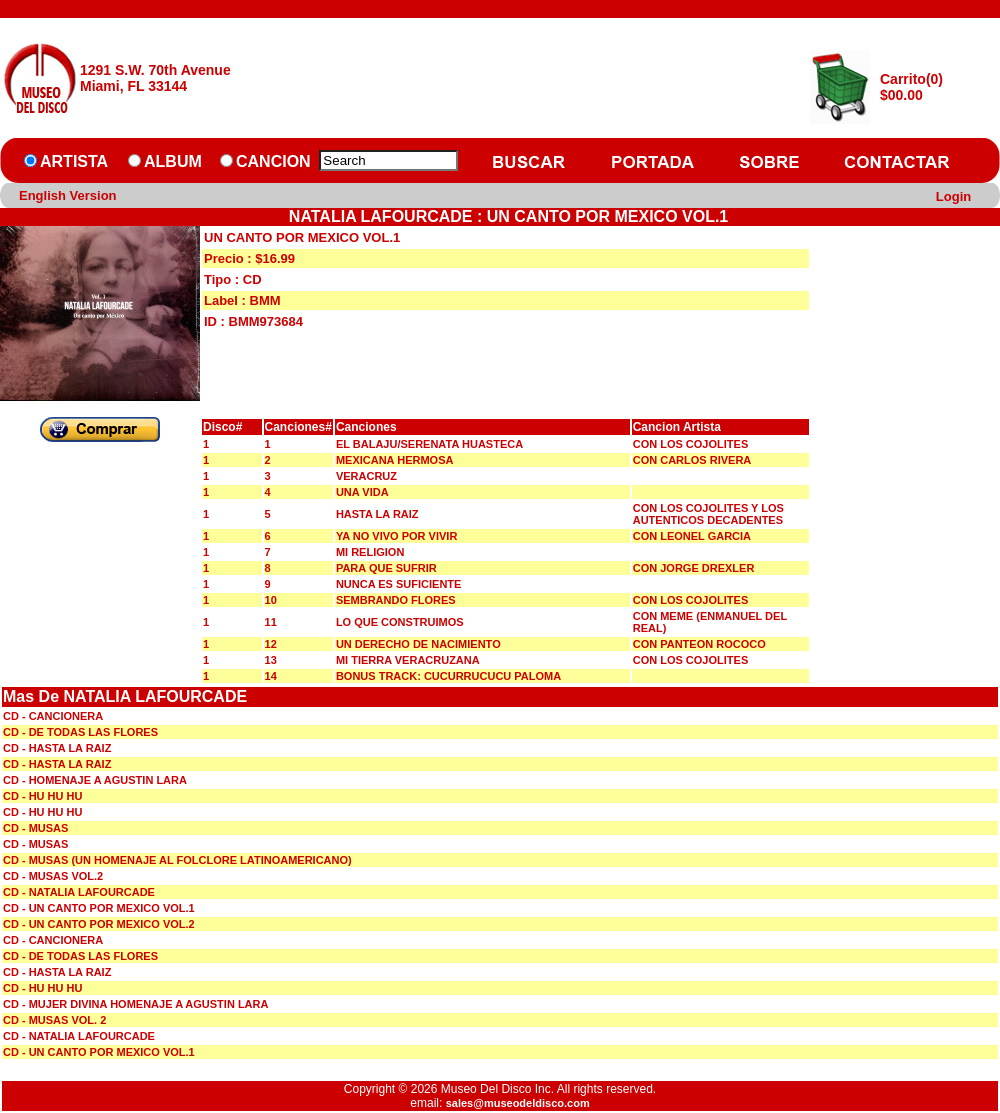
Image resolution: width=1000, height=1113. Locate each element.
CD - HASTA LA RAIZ (57, 748)
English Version (68, 195)
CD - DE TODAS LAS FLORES (80, 732)
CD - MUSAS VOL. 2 (54, 1020)
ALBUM (173, 161)
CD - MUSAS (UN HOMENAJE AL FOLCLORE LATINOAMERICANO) (177, 860)
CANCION (273, 161)
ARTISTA (74, 161)
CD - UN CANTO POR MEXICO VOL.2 (99, 924)
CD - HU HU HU (42, 796)
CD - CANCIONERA (53, 716)
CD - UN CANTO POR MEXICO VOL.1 (99, 908)
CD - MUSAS (35, 828)
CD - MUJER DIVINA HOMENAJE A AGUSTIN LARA (135, 1004)
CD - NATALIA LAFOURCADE (79, 892)
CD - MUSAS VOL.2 (53, 876)
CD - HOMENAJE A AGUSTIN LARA (95, 780)
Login (953, 196)
